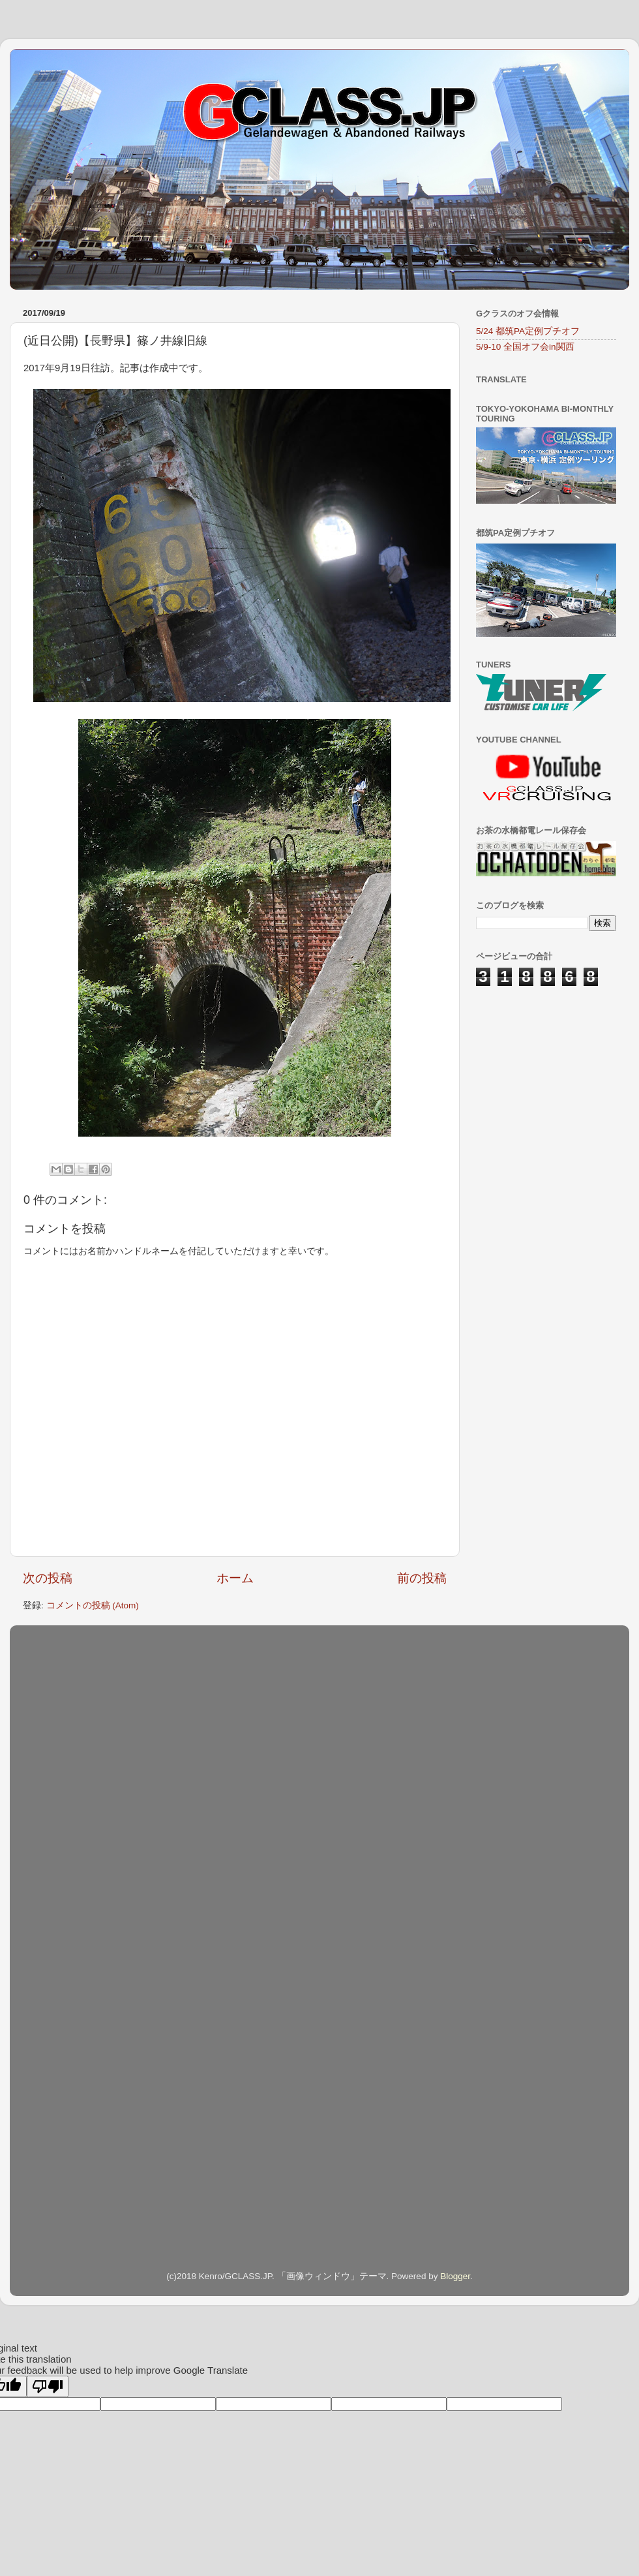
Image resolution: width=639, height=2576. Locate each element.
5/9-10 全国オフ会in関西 (525, 347)
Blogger (455, 2276)
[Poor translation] (47, 2386)
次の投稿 (47, 1578)
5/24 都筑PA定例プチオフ (528, 331)
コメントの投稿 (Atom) (92, 1605)
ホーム (235, 1578)
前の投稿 (422, 1578)
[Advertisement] (541, 1071)
